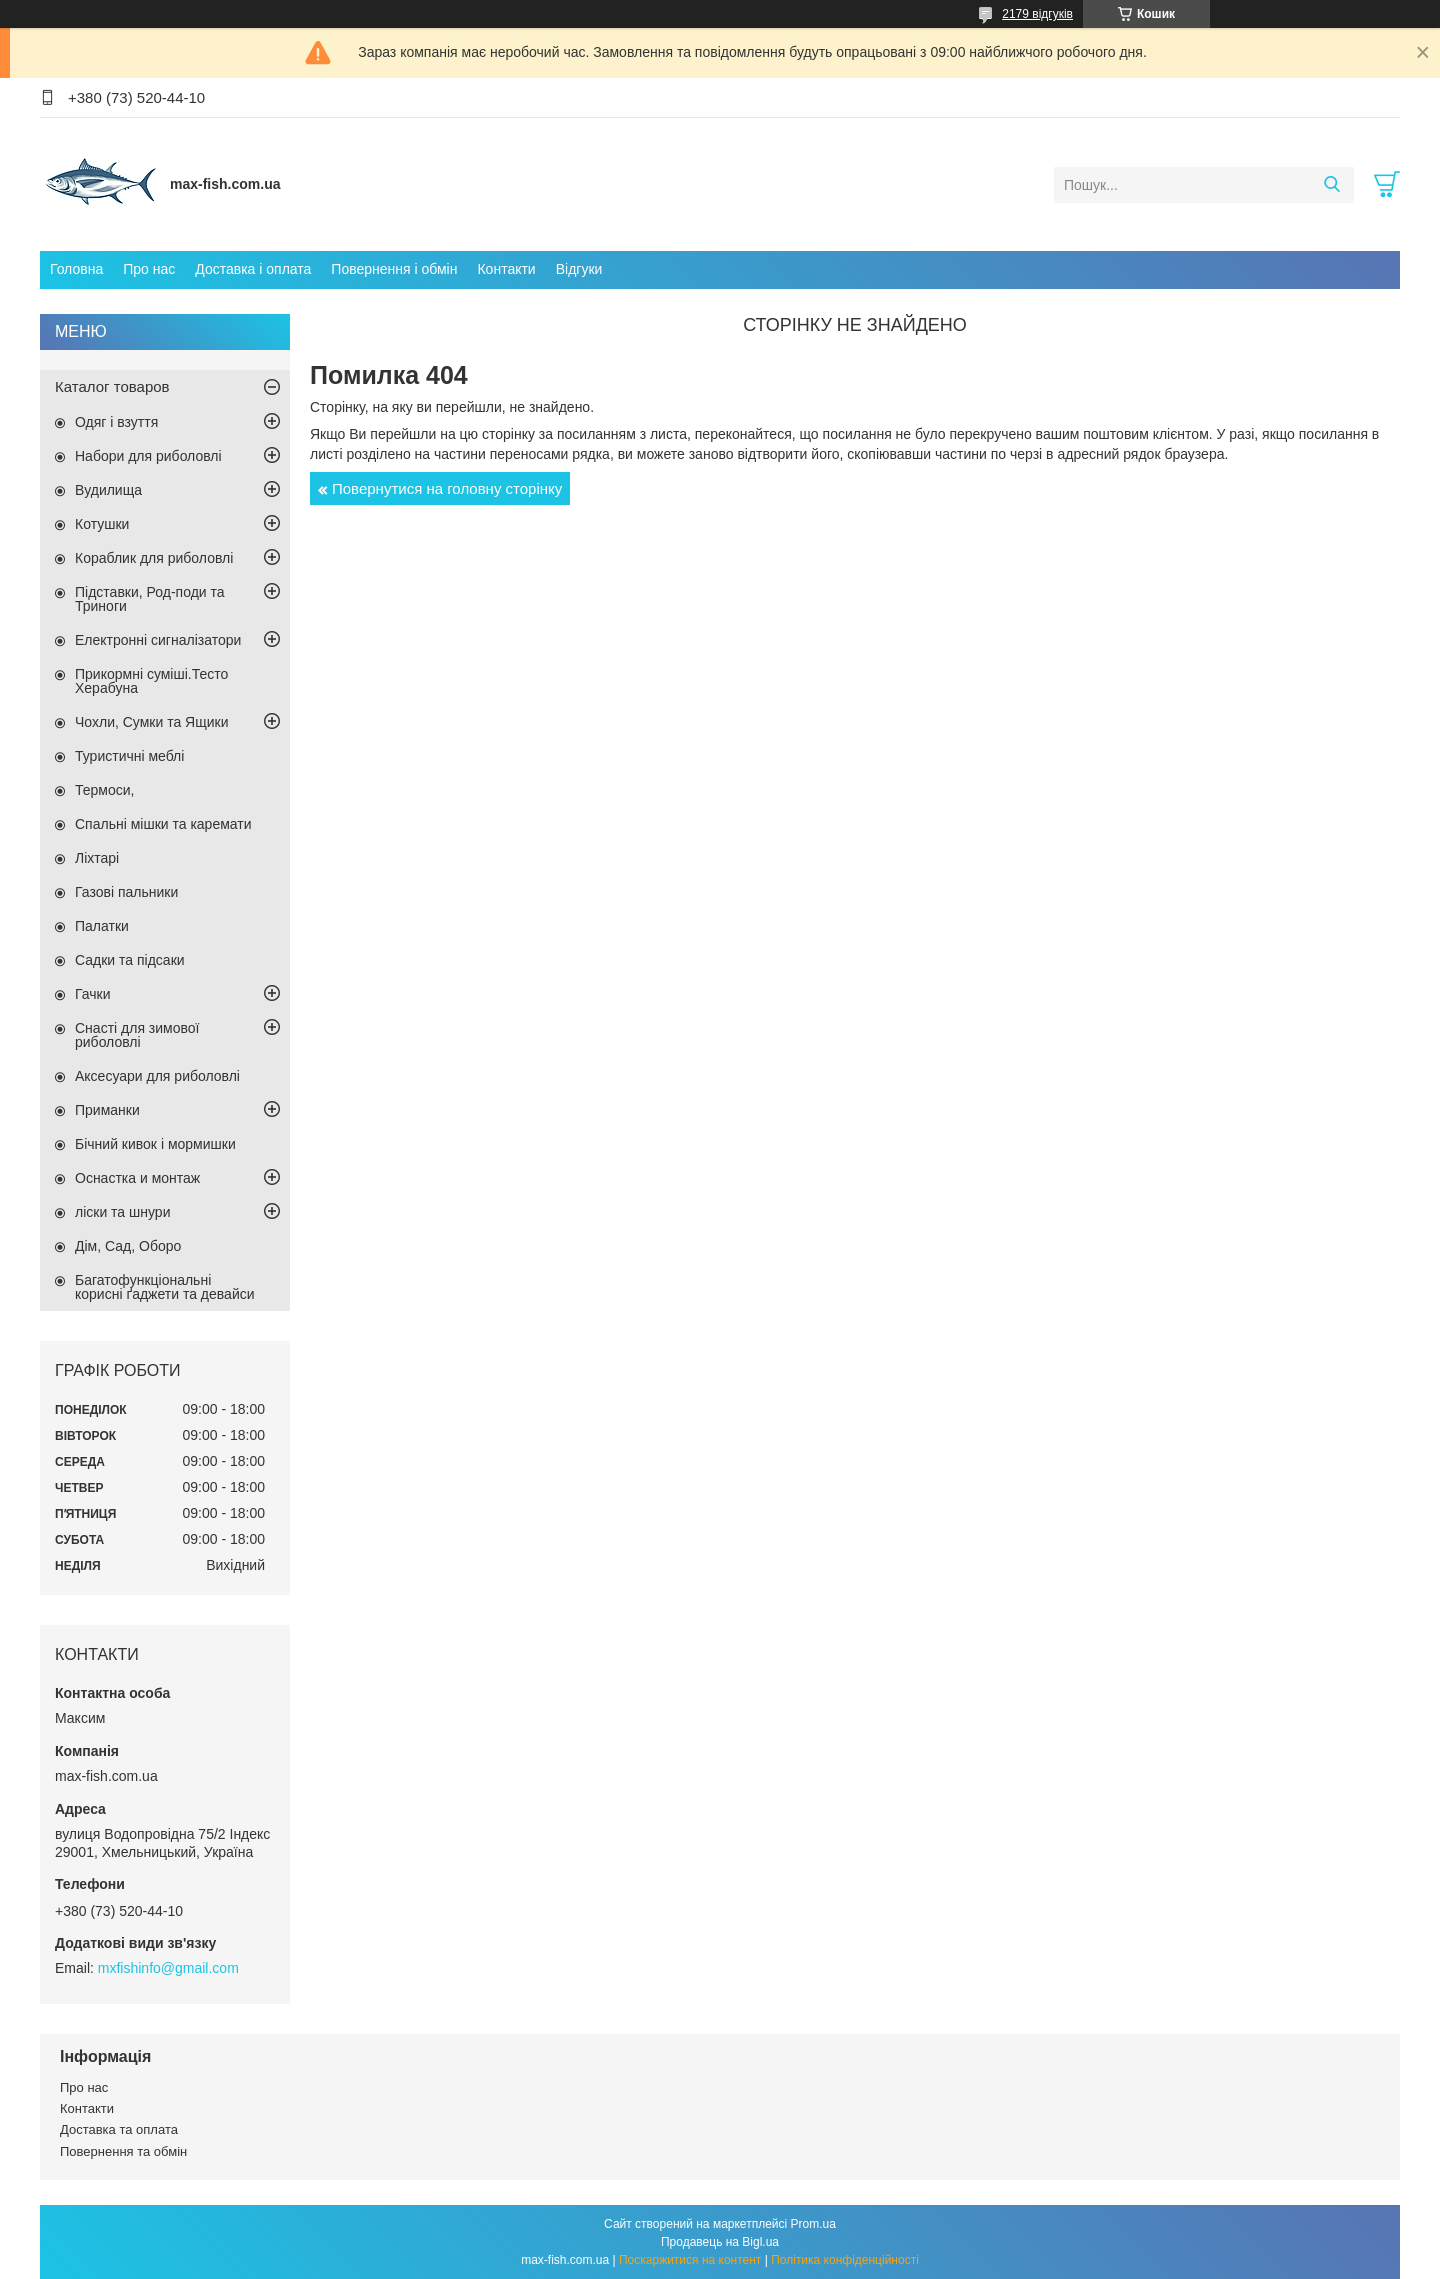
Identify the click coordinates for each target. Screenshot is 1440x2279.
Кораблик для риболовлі (154, 558)
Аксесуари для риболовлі (157, 1076)
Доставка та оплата (119, 2129)
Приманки (107, 1110)
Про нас (149, 269)
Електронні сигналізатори (158, 640)
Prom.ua (813, 2224)
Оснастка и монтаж (137, 1178)
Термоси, (104, 790)
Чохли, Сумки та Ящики (151, 722)
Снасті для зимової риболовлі (137, 1035)
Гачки (93, 994)
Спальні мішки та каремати (163, 824)
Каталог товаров (112, 386)
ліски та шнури (122, 1212)
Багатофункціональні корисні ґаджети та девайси (165, 1287)
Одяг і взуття (116, 422)
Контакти (506, 269)
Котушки (102, 524)
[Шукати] (1331, 185)
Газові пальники (126, 892)
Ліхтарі (97, 858)
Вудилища (108, 490)
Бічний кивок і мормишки (155, 1144)
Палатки (102, 926)
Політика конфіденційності (845, 2260)
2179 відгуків (1037, 14)
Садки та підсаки (130, 960)
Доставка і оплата (253, 269)
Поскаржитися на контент (690, 2260)
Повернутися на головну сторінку (447, 488)
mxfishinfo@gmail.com (168, 1968)
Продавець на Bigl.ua (720, 2242)
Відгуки (579, 269)
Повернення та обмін (123, 2151)
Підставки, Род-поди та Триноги (150, 599)
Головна (76, 269)
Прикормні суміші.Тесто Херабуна (151, 681)
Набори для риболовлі (148, 456)
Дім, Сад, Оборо (128, 1246)
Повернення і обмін (394, 269)
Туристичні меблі (129, 756)
